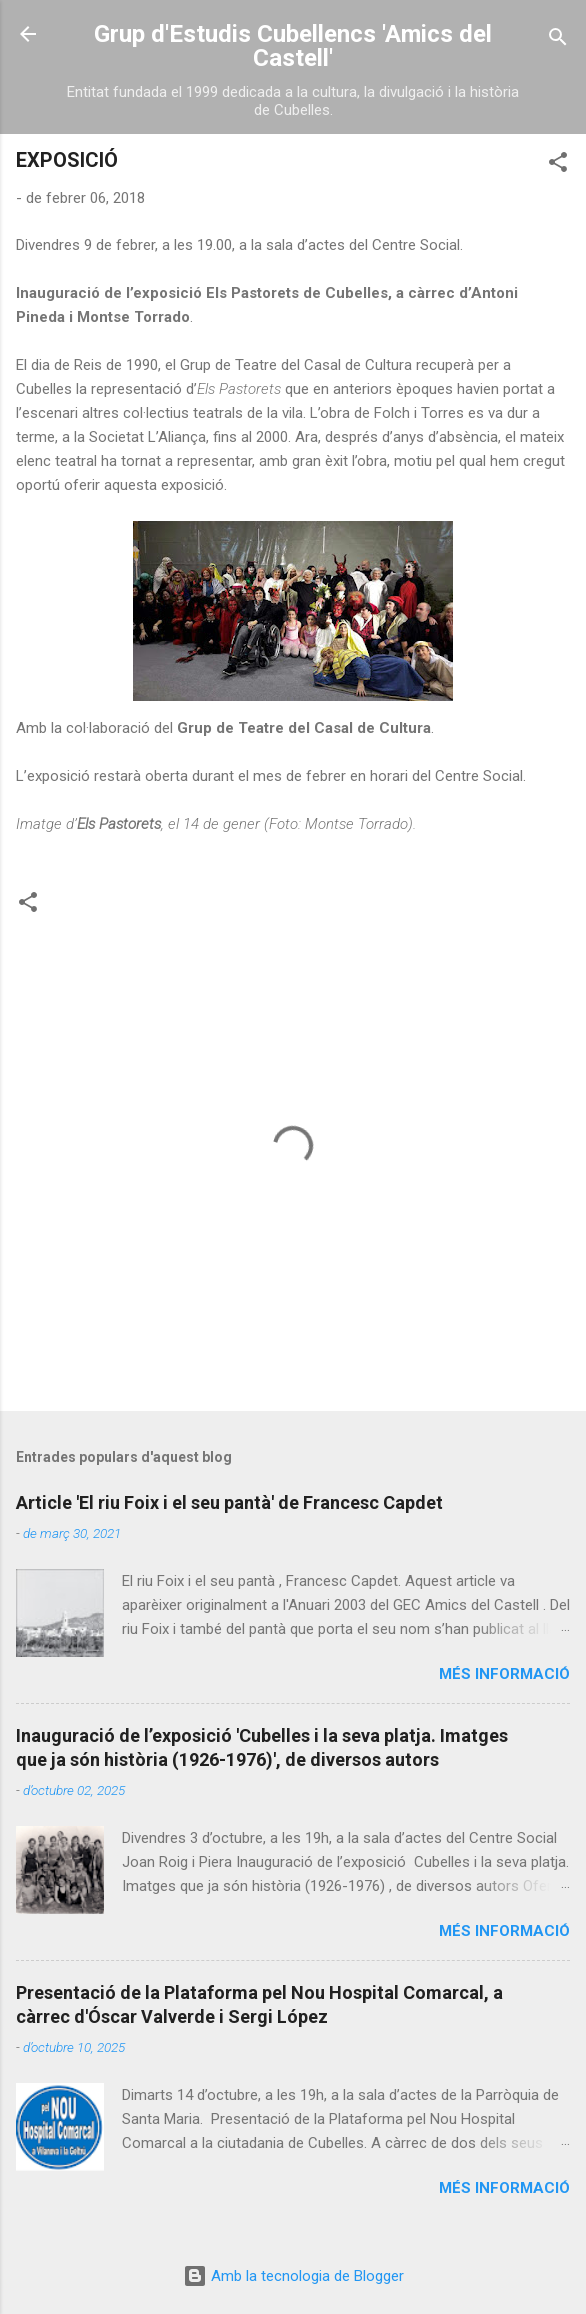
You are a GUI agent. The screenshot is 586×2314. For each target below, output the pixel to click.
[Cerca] (558, 40)
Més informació (504, 1674)
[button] (558, 165)
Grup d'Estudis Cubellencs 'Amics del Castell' (293, 46)
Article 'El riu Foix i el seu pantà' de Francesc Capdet (229, 1502)
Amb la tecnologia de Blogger (293, 2276)
